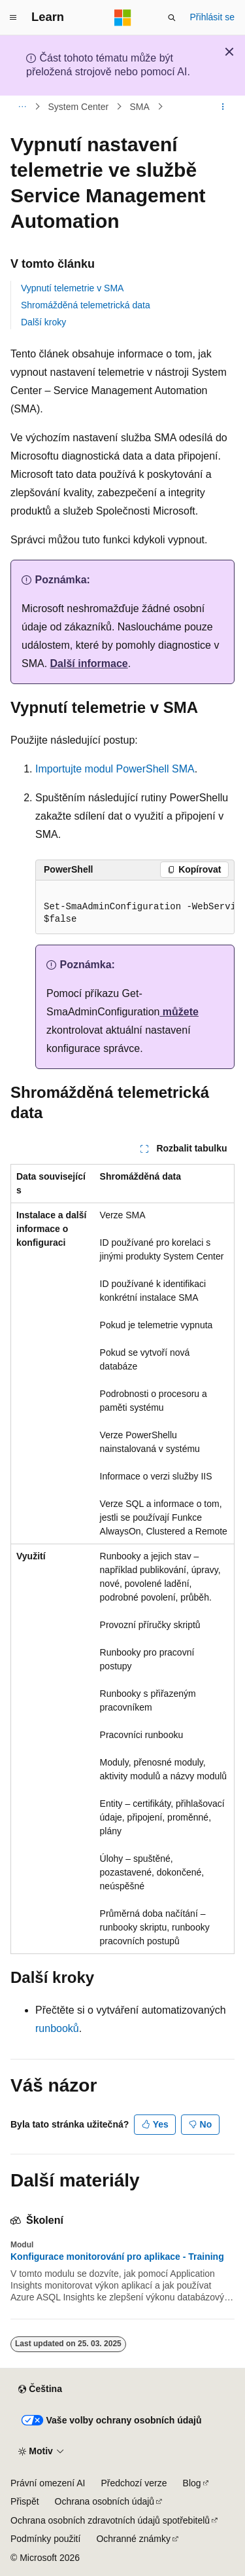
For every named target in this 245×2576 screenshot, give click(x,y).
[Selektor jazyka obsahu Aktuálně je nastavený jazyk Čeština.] (39, 2389)
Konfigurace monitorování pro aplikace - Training (117, 2256)
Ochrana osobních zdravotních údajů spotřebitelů (110, 2520)
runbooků (57, 2028)
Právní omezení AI (47, 2483)
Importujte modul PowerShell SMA (115, 768)
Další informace (89, 663)
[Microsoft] (122, 17)
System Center (78, 106)
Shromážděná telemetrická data (85, 305)
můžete (179, 1011)
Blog (192, 2483)
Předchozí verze (134, 2483)
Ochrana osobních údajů (105, 2501)
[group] (135, 907)
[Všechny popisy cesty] (21, 106)
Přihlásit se (212, 17)
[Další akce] (223, 106)
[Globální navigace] (13, 17)
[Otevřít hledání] (172, 17)
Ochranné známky (133, 2538)
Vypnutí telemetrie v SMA (72, 288)
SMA (139, 106)
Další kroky (43, 322)
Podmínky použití (45, 2538)
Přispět (24, 2501)
